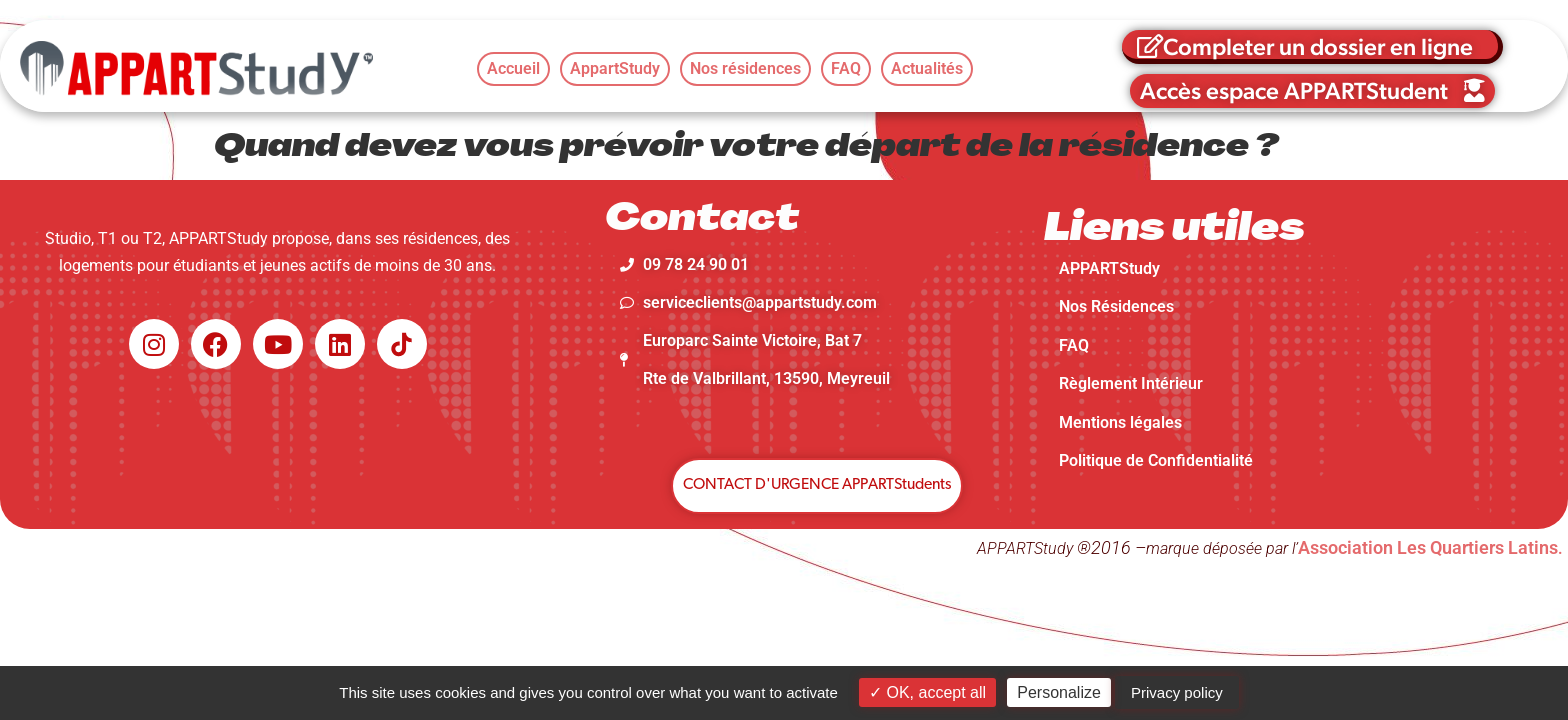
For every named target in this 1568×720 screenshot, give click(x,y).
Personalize (1059, 692)
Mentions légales (1120, 422)
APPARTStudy (1109, 268)
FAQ (1074, 345)
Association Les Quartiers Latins (1428, 547)
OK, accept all (927, 692)
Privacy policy (1177, 692)
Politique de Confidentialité (1156, 460)
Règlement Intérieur (1131, 383)
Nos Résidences (1116, 306)
